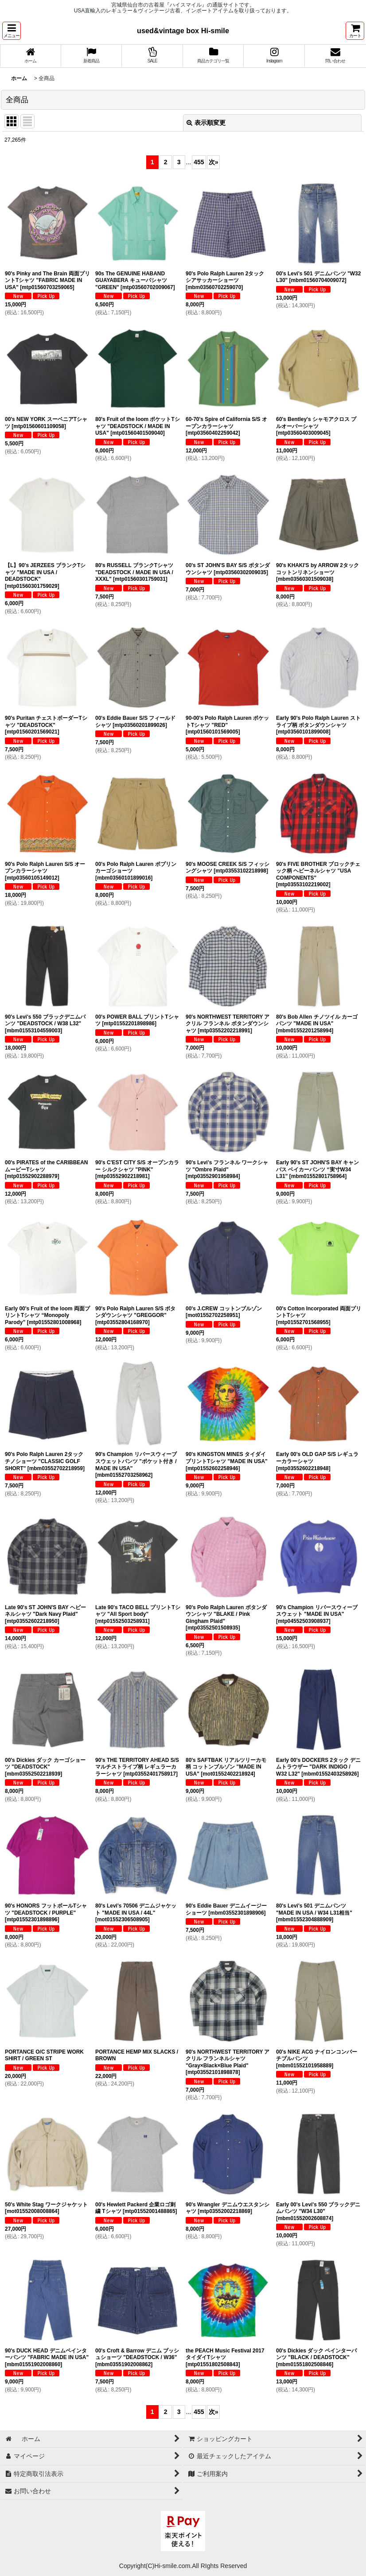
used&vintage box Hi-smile (183, 31)
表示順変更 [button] (206, 122)
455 (199, 162)
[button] (11, 31)
